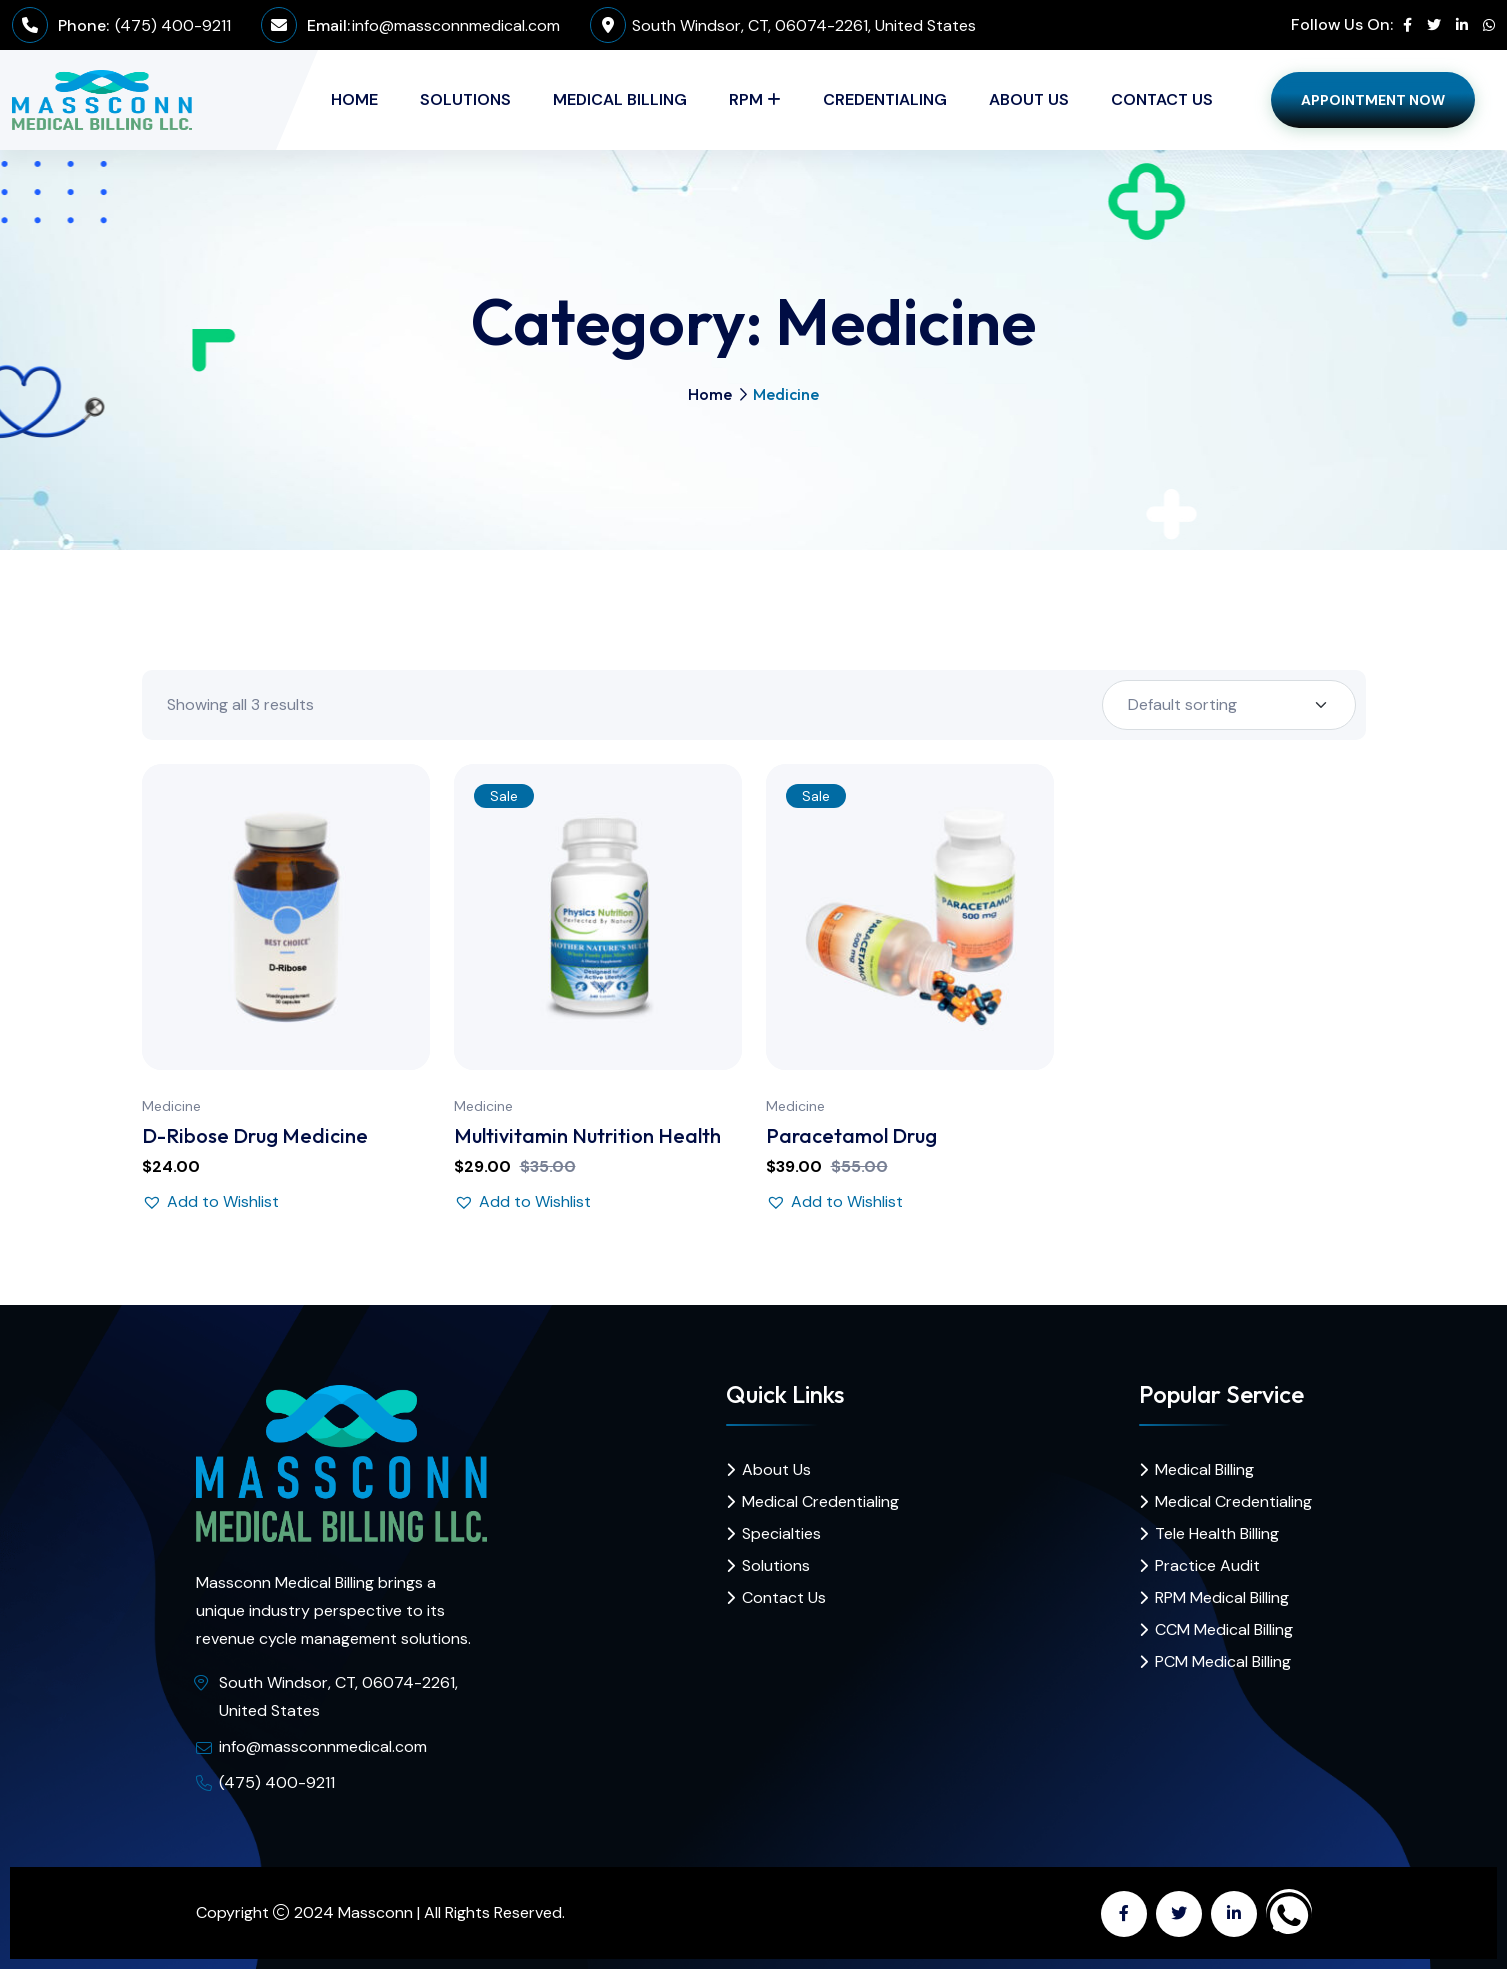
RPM (746, 99)
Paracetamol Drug (851, 1135)
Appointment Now (1373, 100)
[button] (210, 1202)
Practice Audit (1207, 1565)
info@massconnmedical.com (456, 25)
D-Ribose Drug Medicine (255, 1135)
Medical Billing (620, 99)
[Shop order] (1229, 705)
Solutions (465, 99)
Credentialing (885, 99)
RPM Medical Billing (1222, 1597)
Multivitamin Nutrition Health (587, 1135)
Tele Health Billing (1217, 1533)
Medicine (171, 1106)
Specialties (781, 1533)
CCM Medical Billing (1224, 1629)
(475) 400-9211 (171, 25)
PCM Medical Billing (1223, 1661)
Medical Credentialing (820, 1501)
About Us (1029, 99)
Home (354, 99)
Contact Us (1162, 99)
